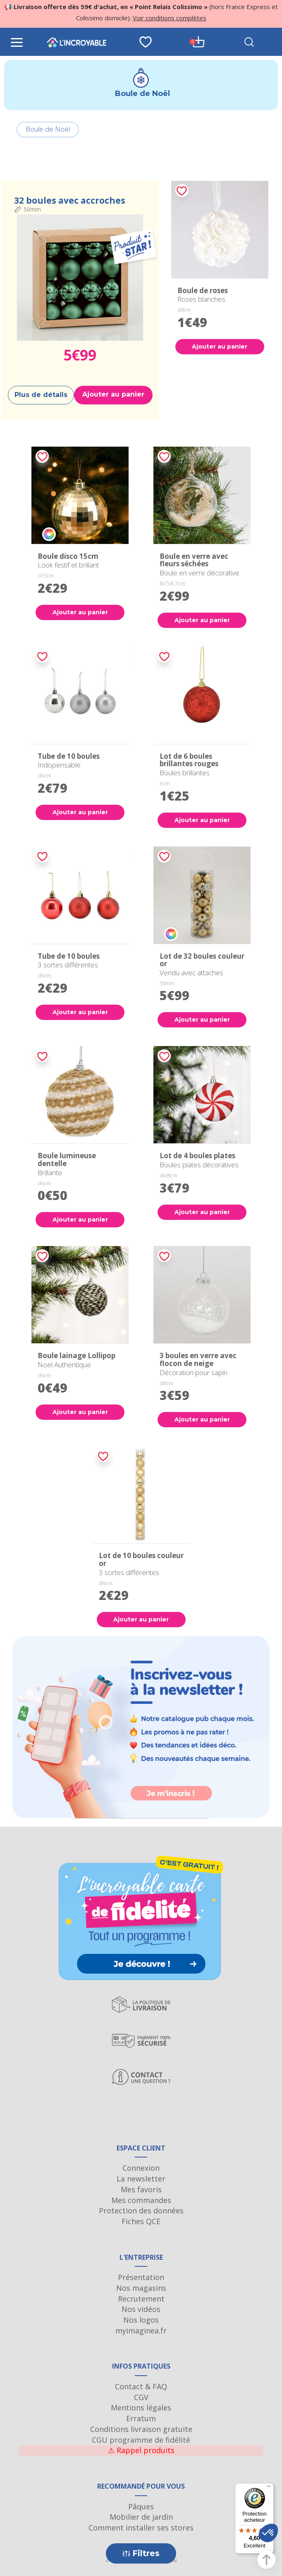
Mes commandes (141, 2200)
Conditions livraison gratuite (141, 2429)
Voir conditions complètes (169, 18)
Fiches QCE (141, 2221)
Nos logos (141, 2320)
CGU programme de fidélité (141, 2440)
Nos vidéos (141, 2309)
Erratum (141, 2418)
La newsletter (141, 2179)
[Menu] (269, 2488)
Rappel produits (141, 2450)
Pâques (141, 2506)
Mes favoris (141, 2189)
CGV (141, 2397)
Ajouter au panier (113, 394)
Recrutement (141, 2299)
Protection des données (141, 2210)
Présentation (141, 2277)
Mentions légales (141, 2407)
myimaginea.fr (141, 2330)
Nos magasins (141, 2288)
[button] (268, 2533)
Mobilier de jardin (141, 2517)
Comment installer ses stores (141, 2528)
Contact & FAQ (141, 2386)
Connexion (141, 2168)
